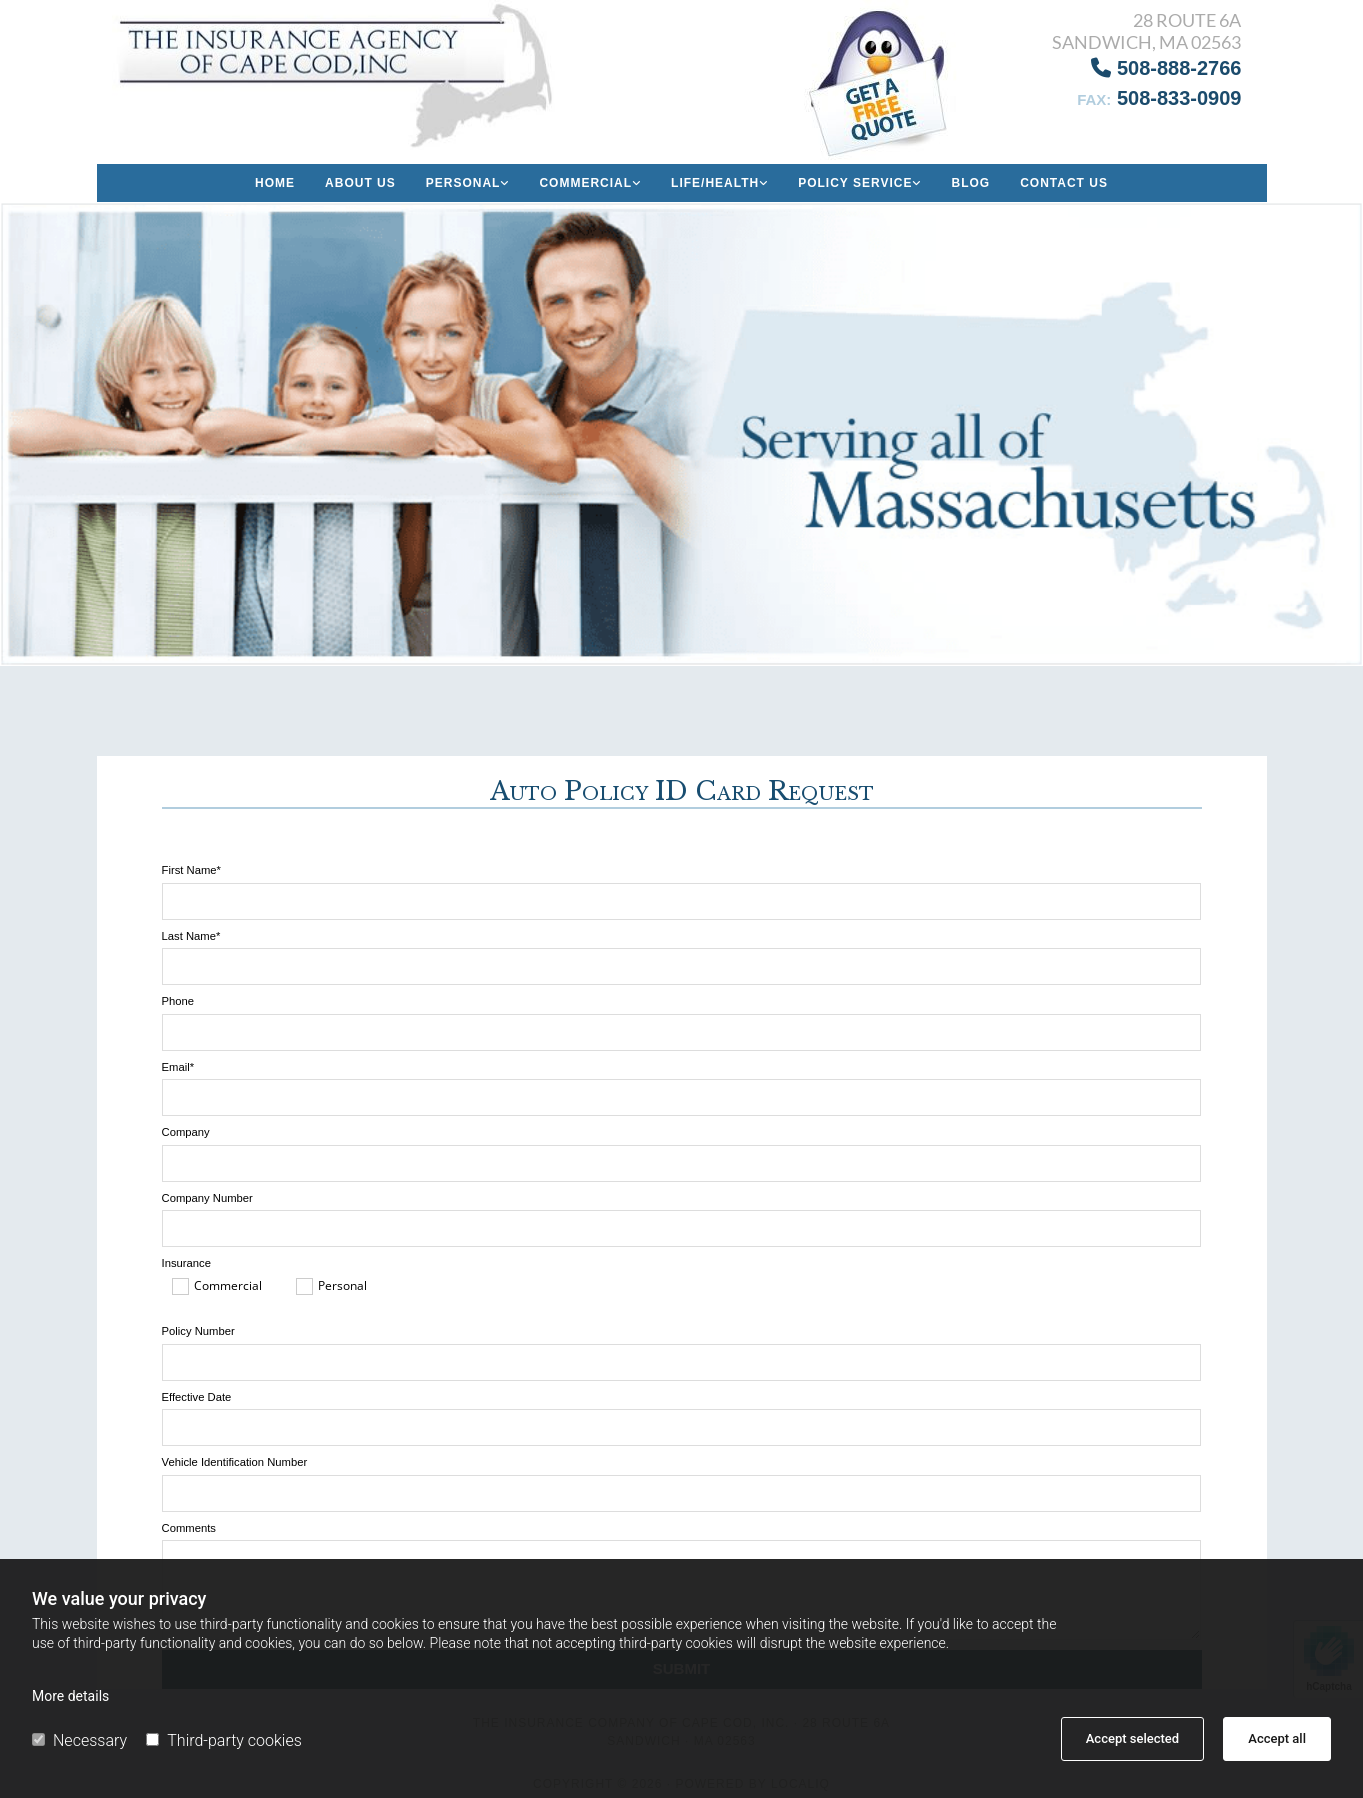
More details (70, 1696)
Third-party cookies (223, 1740)
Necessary (79, 1740)
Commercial (585, 183)
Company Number (207, 1198)
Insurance (186, 1263)
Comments (189, 1528)
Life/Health (715, 183)
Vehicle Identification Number (235, 1462)
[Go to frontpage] (341, 75)
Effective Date (197, 1397)
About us (360, 183)
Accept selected (1132, 1738)
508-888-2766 (1166, 68)
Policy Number (198, 1331)
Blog (970, 183)
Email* (178, 1067)
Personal (463, 183)
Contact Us (1064, 183)
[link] (468, 183)
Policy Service (855, 183)
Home (275, 183)
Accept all (1277, 1738)
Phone (178, 1001)
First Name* (191, 870)
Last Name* (191, 936)
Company (186, 1132)
